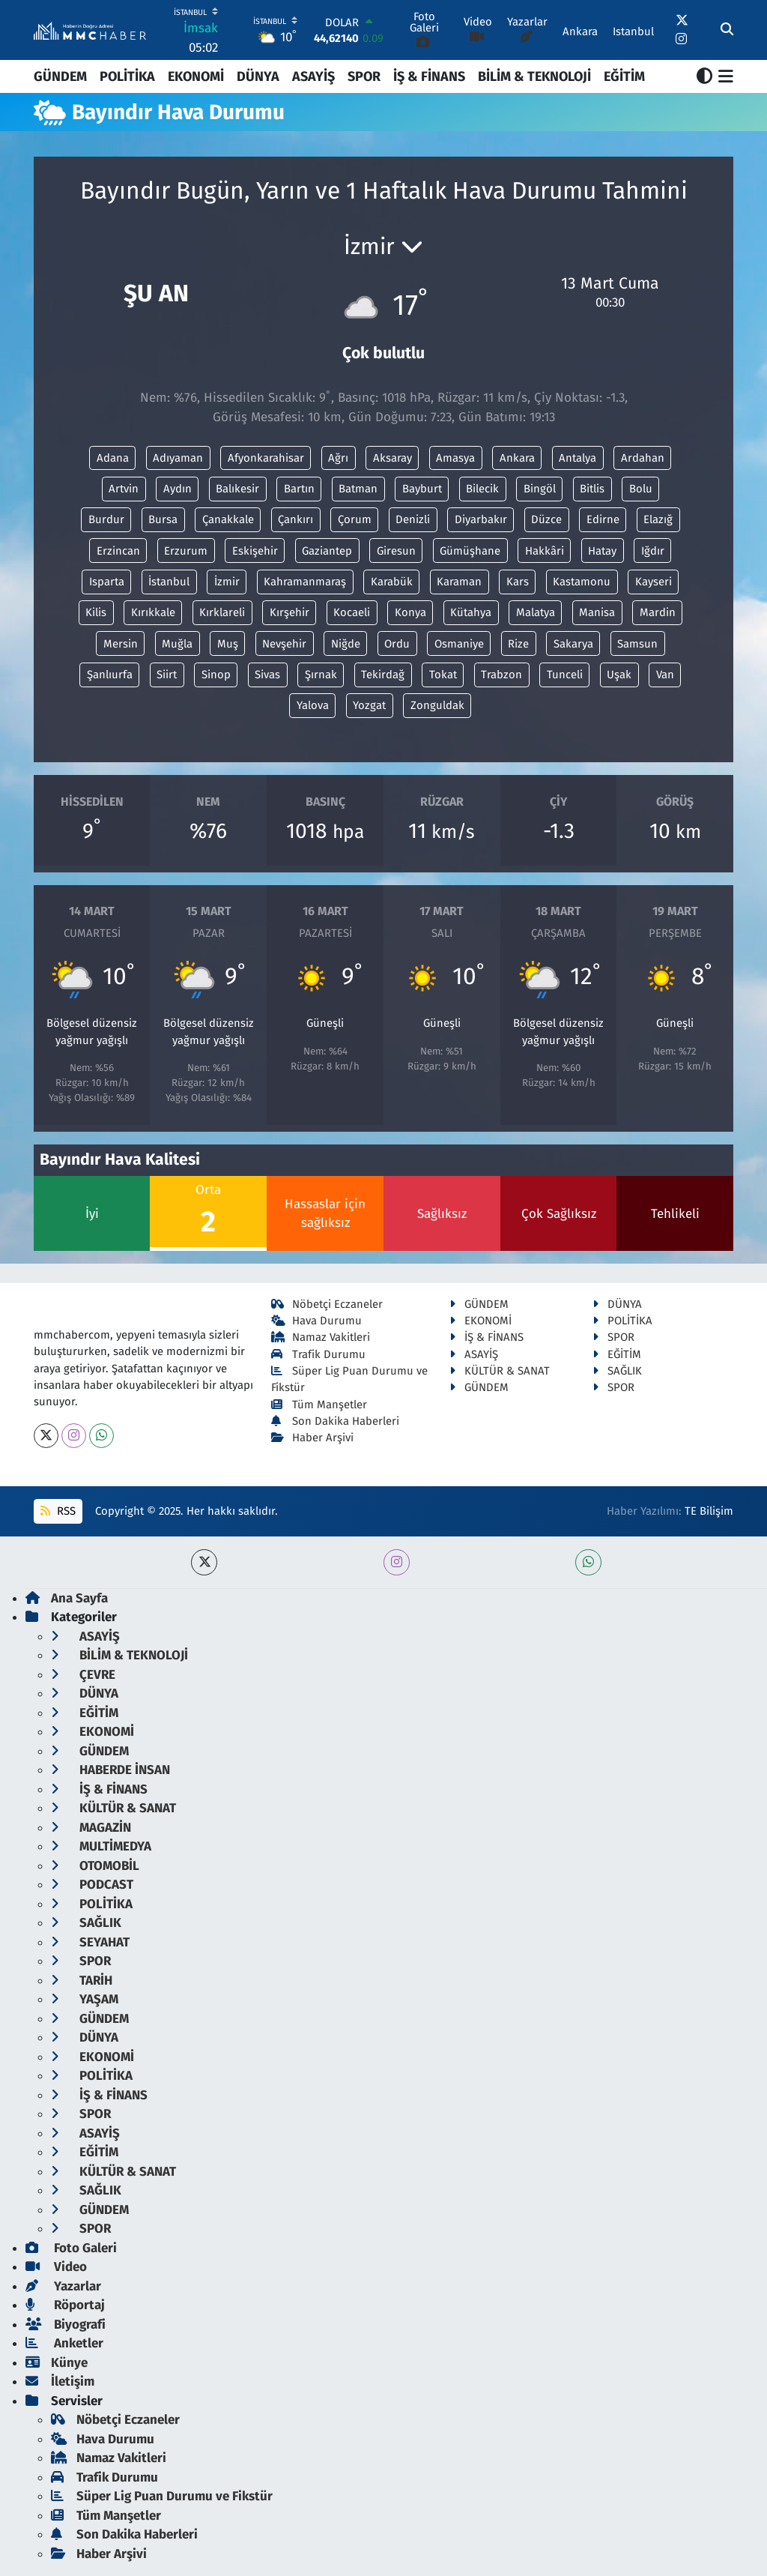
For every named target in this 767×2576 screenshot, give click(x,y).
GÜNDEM (60, 76)
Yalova (313, 705)
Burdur (106, 519)
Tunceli (565, 674)
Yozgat (369, 705)
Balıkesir (237, 488)
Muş (227, 644)
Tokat (443, 674)
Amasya (455, 458)
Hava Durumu (317, 1320)
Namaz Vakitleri (321, 1337)
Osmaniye (459, 644)
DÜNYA (258, 76)
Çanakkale (228, 519)
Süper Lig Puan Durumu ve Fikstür (162, 2496)
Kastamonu (581, 581)
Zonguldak (437, 705)
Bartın (299, 488)
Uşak (619, 674)
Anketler (64, 2343)
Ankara (517, 458)
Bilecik (482, 488)
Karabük (392, 581)
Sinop (216, 674)
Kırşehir (289, 612)
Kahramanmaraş (305, 581)
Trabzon (501, 674)
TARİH (81, 1980)
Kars (517, 581)
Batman (358, 488)
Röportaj (65, 2305)
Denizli (412, 519)
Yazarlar (63, 2286)
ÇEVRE (83, 1675)
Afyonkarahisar (266, 458)
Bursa (163, 519)
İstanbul (169, 581)
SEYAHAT (90, 1942)
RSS (57, 1511)
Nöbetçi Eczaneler (327, 1304)
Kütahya (470, 612)
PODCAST (92, 1884)
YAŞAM (84, 1999)
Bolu (640, 488)
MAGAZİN (91, 1828)
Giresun (396, 551)
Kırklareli (222, 612)
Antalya (577, 458)
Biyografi (65, 2324)
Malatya (535, 612)
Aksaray (392, 458)
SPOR (364, 76)
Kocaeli (351, 612)
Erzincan (118, 551)
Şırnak (321, 674)
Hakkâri (544, 551)
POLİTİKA (127, 76)
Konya (410, 612)
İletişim (59, 2381)
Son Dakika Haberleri (335, 1421)
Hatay (602, 551)
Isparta (106, 581)
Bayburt (422, 488)
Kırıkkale (153, 612)
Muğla (177, 644)
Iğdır (652, 551)
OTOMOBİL (95, 1866)
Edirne (602, 519)
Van (665, 674)
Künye (56, 2363)
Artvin (124, 488)
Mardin (658, 612)
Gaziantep (327, 551)
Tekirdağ (382, 674)
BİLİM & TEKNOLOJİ (534, 76)
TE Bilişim (709, 1511)
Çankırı (295, 519)
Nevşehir (284, 644)
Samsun (637, 644)
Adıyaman (178, 458)
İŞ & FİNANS (429, 76)
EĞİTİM (624, 76)
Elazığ (658, 519)
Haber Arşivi (312, 1437)
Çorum (355, 519)
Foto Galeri (71, 2248)
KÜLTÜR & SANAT (499, 1371)
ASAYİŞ (313, 76)
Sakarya (573, 644)
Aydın (177, 488)
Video (56, 2267)
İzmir (227, 581)
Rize (518, 644)
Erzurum (185, 551)
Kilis (95, 612)
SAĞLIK (617, 1371)
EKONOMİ (196, 76)
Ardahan (642, 458)
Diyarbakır (481, 519)
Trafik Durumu (318, 1354)
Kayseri (653, 581)
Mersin (120, 644)
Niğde (345, 644)
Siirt (167, 674)
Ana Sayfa (66, 1598)
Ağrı (338, 458)
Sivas (267, 674)
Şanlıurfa (110, 674)
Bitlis (592, 488)
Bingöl (540, 488)
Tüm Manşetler (319, 1404)
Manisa (597, 612)
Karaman (459, 581)
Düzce (546, 519)
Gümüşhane (470, 551)
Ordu (397, 644)
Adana (113, 458)
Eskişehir (255, 551)
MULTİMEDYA (101, 1846)
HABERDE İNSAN (110, 1770)
